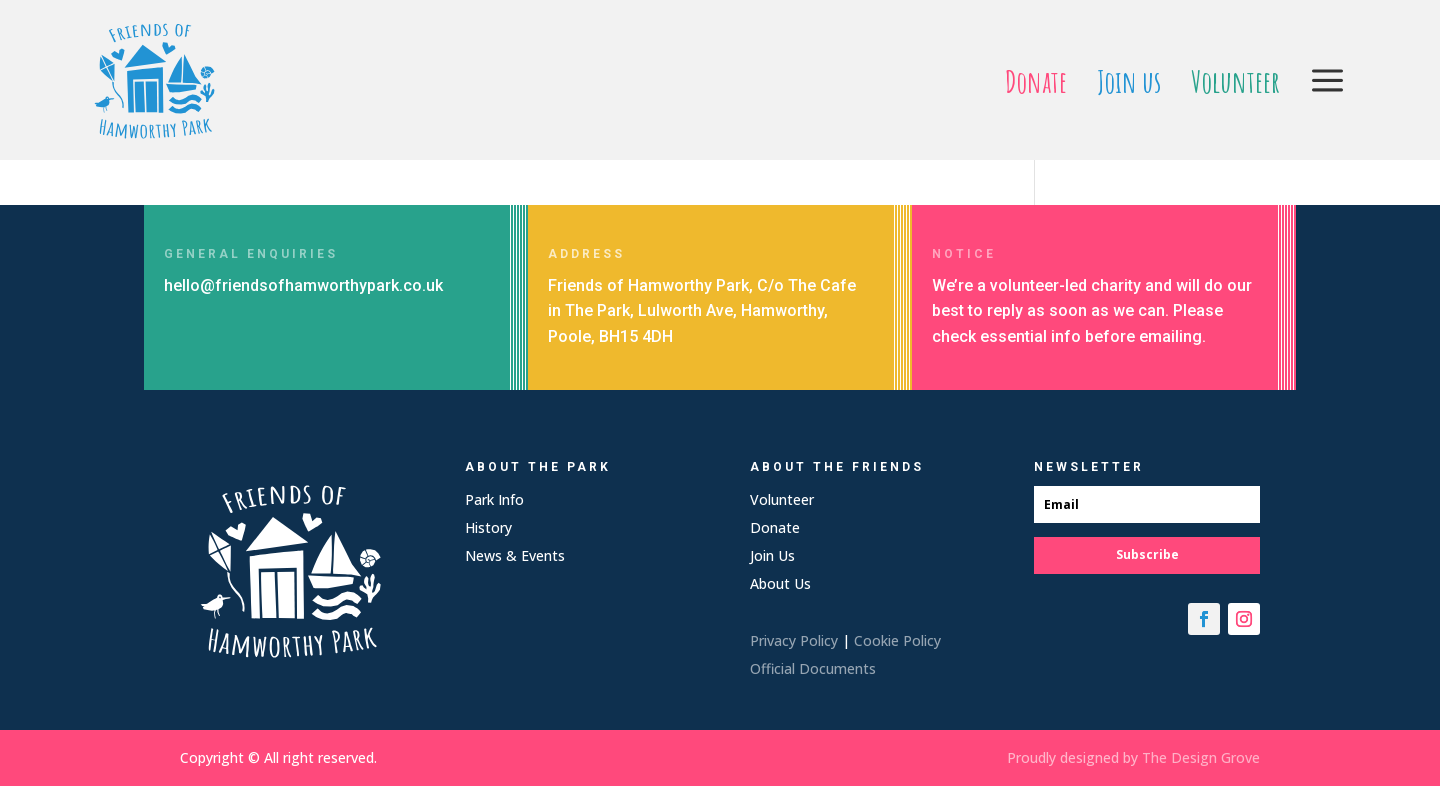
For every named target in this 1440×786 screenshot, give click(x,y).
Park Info (494, 499)
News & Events (515, 555)
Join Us (772, 555)
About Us (780, 583)
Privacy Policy (794, 640)
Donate (775, 527)
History (488, 527)
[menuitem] (1036, 82)
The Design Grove (1201, 757)
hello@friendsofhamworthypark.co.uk (303, 285)
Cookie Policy (897, 640)
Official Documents (813, 668)
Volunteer (782, 499)
